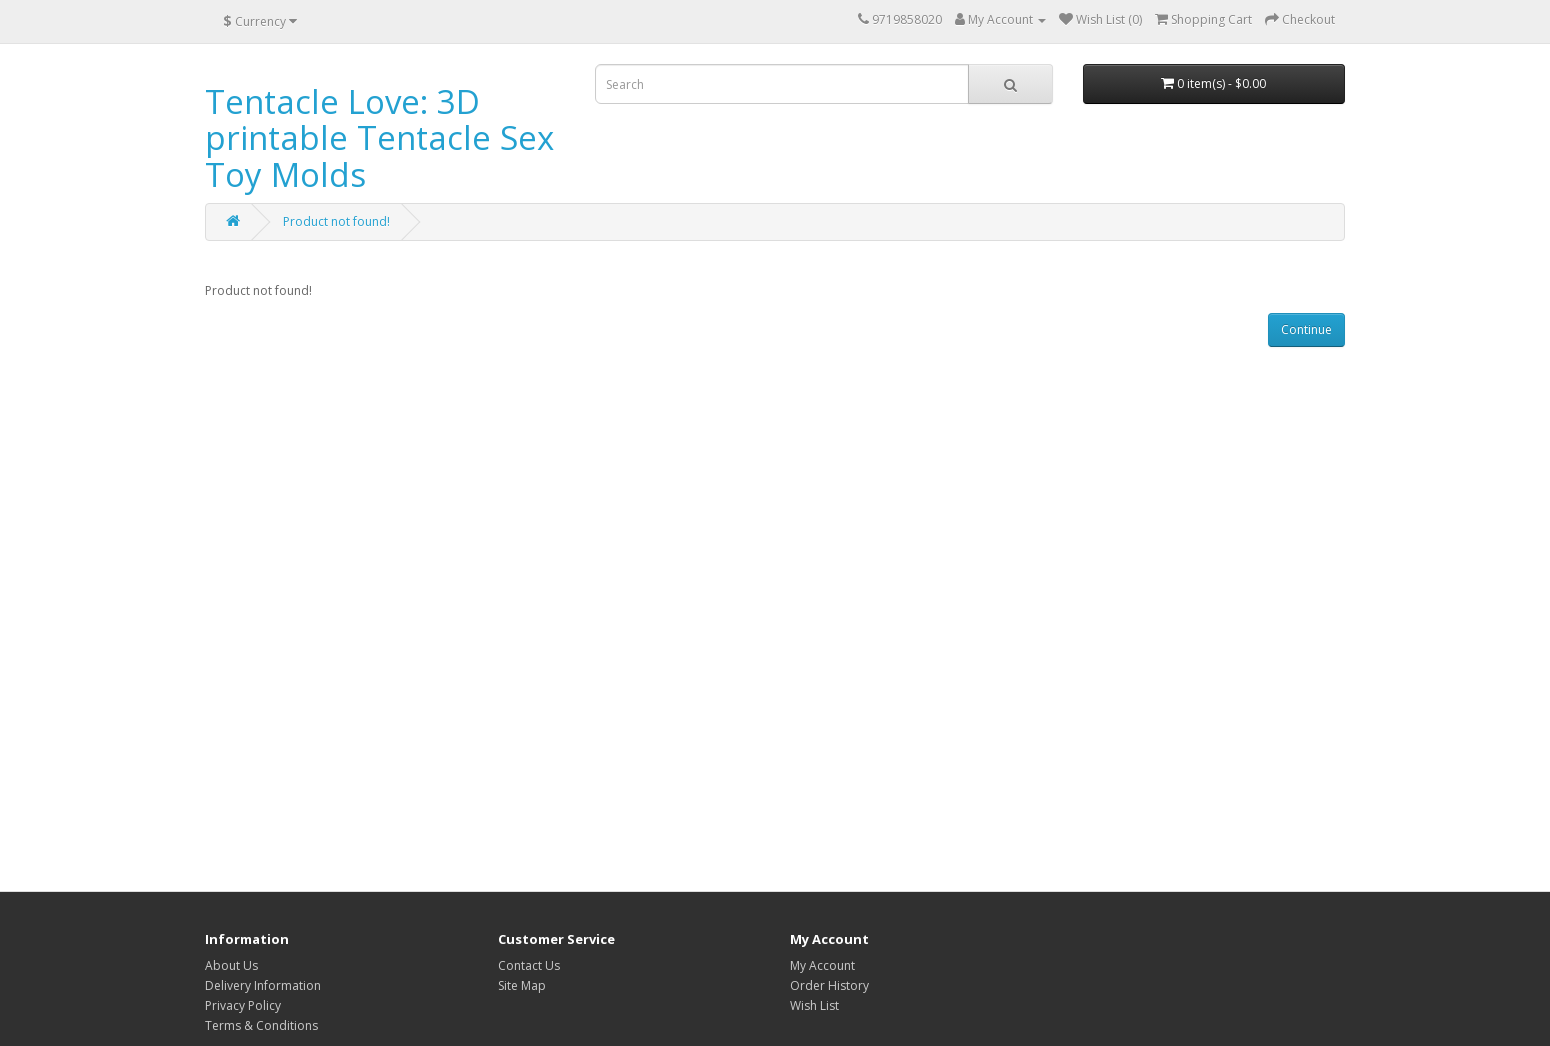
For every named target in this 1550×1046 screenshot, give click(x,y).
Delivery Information (263, 985)
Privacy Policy (243, 1005)
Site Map (522, 985)
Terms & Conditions (261, 1025)
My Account (822, 965)
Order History (829, 985)
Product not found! (336, 221)
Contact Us (529, 965)
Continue (1306, 329)
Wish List (814, 1005)
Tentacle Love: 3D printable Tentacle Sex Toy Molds (379, 138)
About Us (231, 965)
